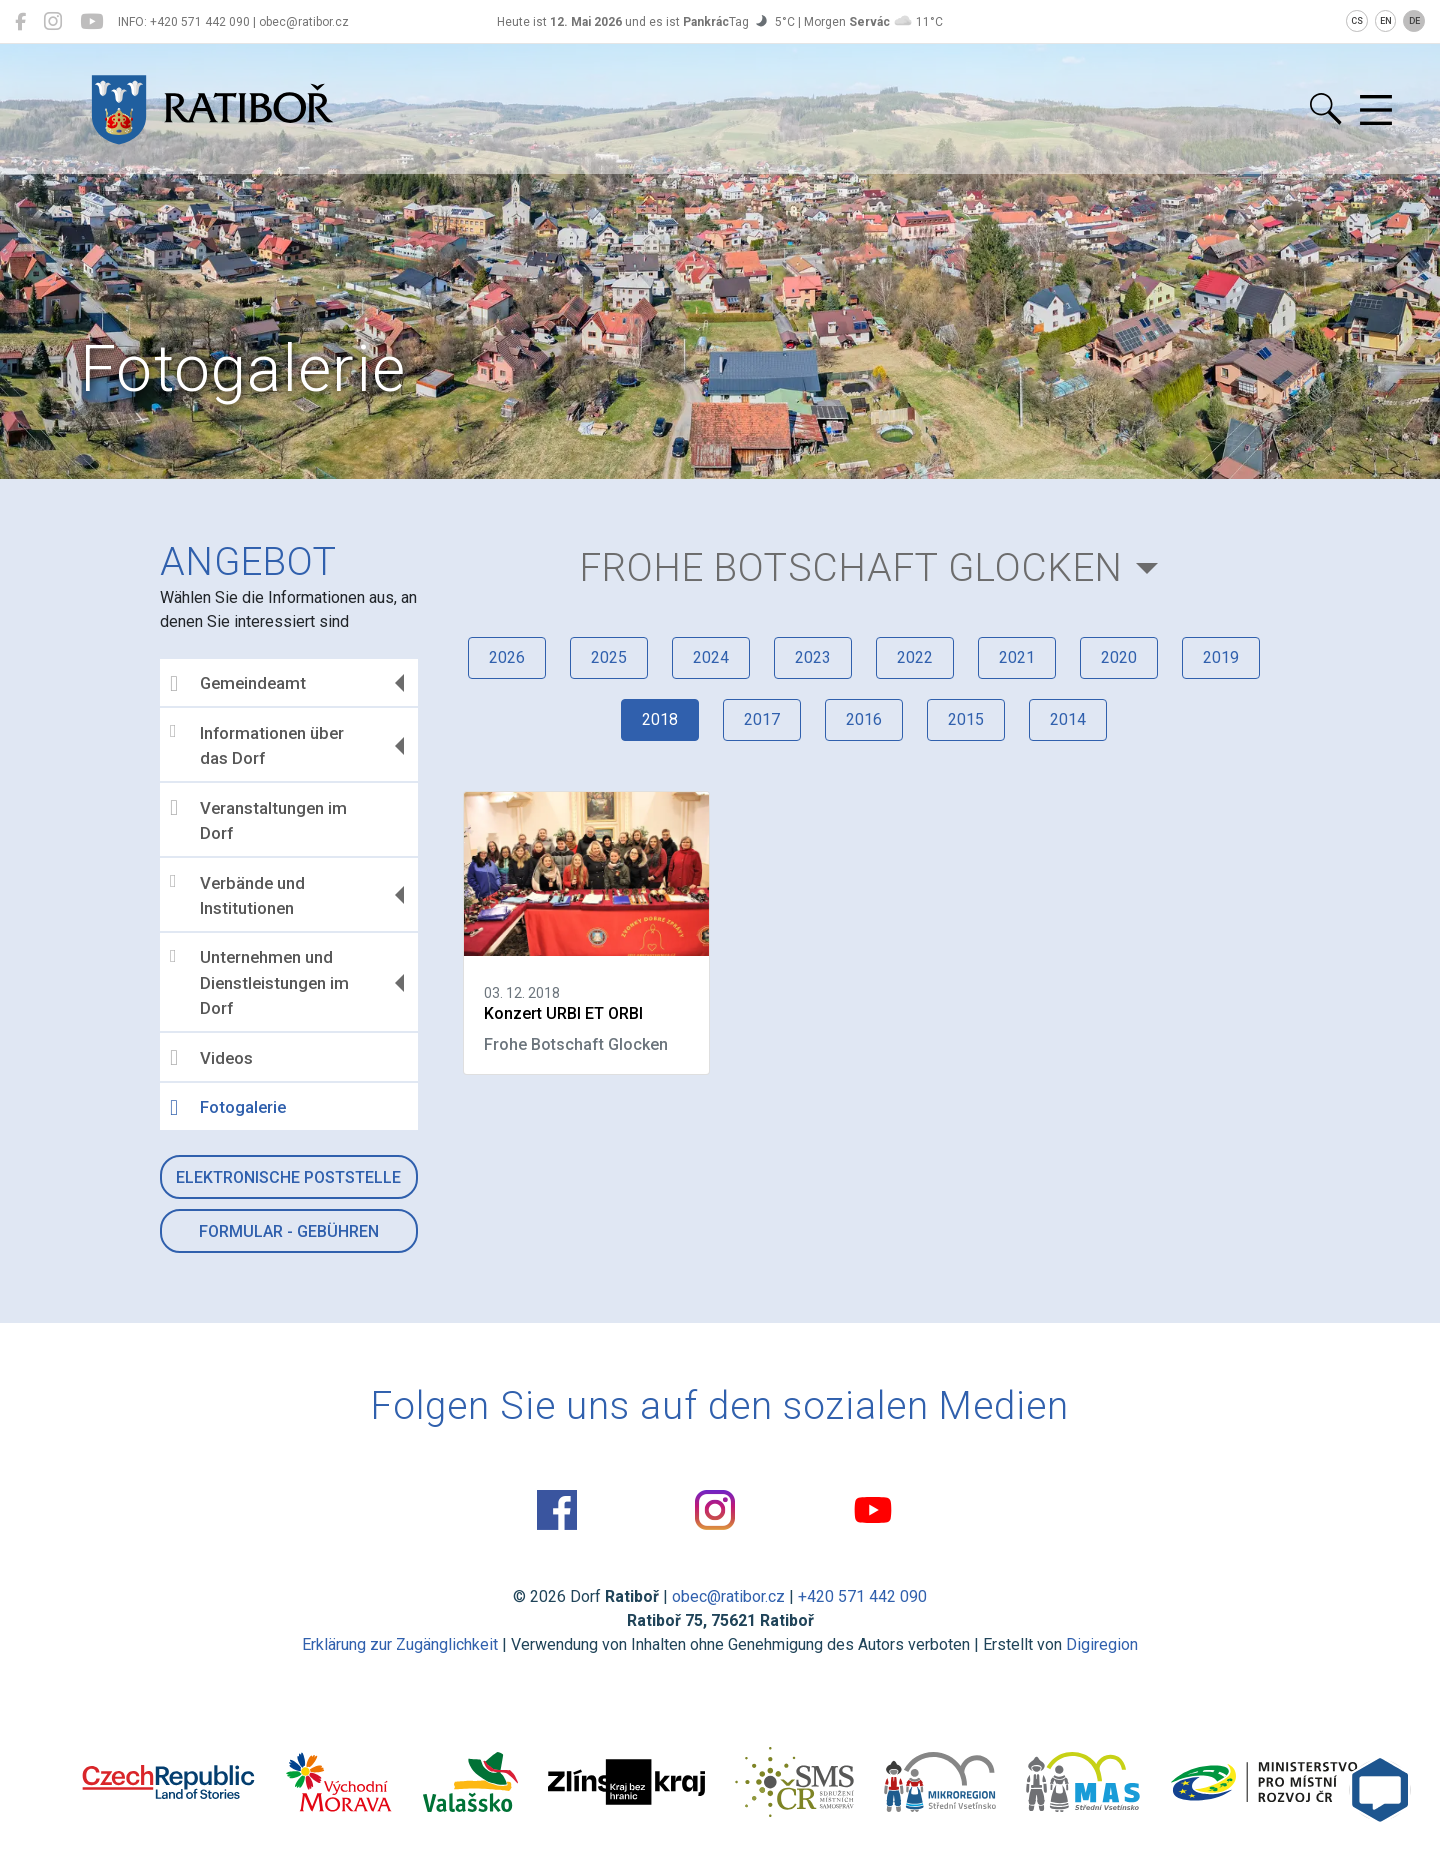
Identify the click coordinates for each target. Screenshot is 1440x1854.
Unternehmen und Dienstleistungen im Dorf (259, 982)
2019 (1221, 657)
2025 (609, 657)
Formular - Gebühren (289, 1231)
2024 (711, 657)
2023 (813, 657)
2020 (1119, 657)
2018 (660, 719)
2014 (1068, 719)
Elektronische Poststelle (288, 1177)
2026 (507, 657)
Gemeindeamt (238, 684)
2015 (966, 719)
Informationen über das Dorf (257, 745)
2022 (915, 657)
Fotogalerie (228, 1108)
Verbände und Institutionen (237, 895)
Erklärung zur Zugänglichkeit (400, 1644)
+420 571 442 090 (862, 1596)
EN (1386, 21)
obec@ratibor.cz (728, 1596)
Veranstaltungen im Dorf (258, 820)
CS (1357, 21)
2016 (864, 719)
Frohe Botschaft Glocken (851, 567)
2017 (762, 719)
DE (1414, 21)
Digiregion (1102, 1644)
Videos (211, 1058)
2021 (1017, 657)
